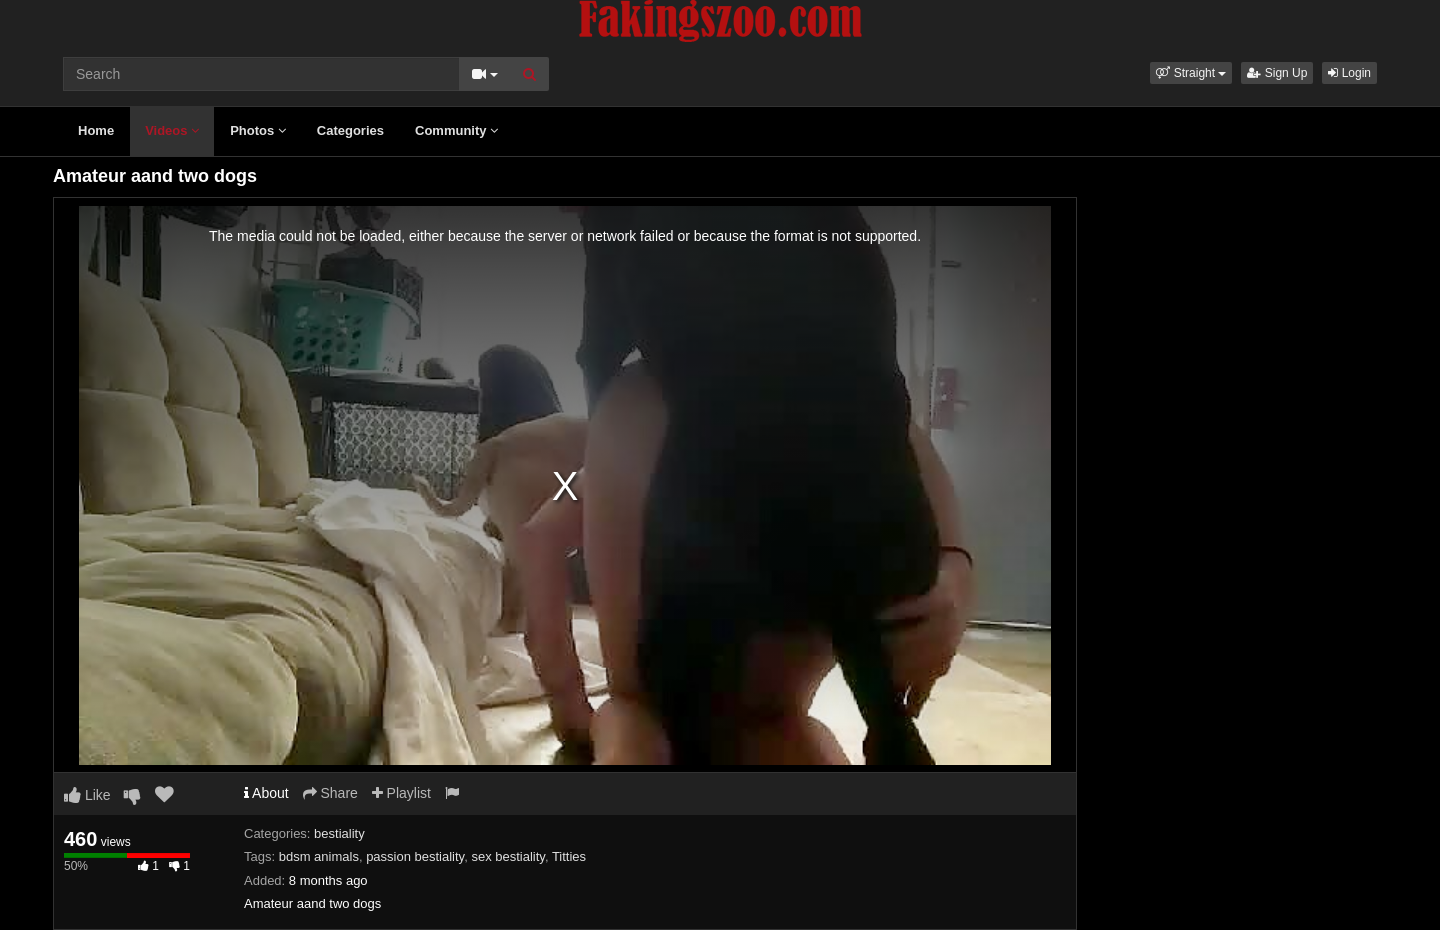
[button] (1191, 73)
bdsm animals (319, 856)
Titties (569, 856)
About (266, 793)
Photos (258, 130)
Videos (172, 130)
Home (96, 130)
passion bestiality (415, 856)
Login (1349, 73)
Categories (350, 130)
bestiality (339, 833)
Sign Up (1277, 73)
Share (330, 793)
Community (456, 130)
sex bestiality (507, 856)
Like (87, 795)
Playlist (401, 793)
